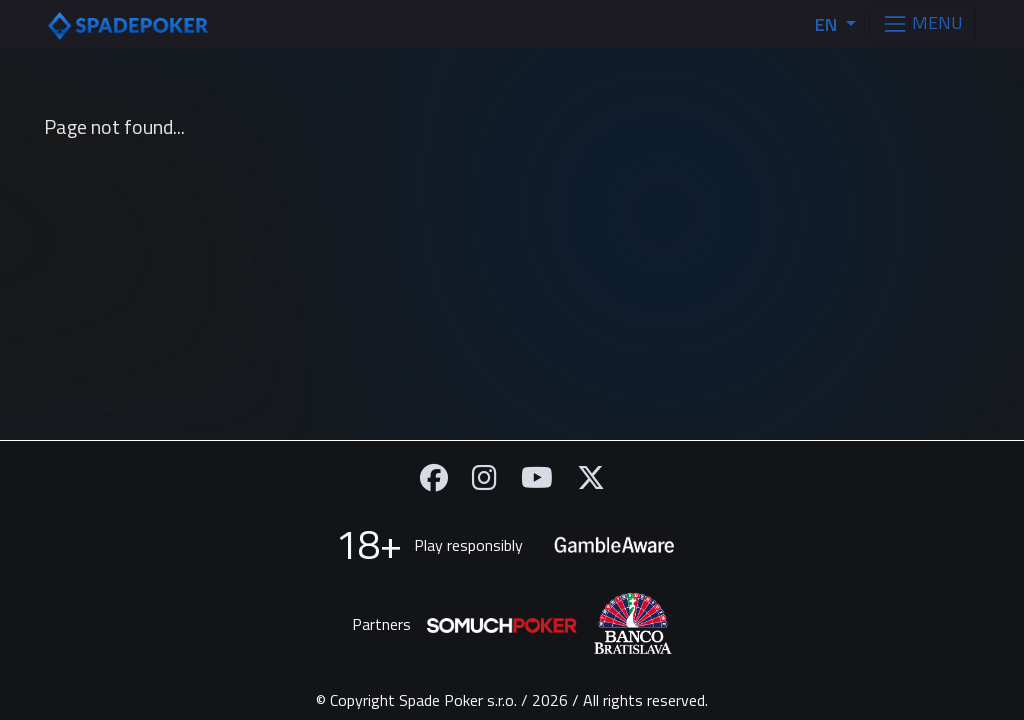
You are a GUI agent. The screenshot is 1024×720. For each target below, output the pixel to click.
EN (828, 24)
